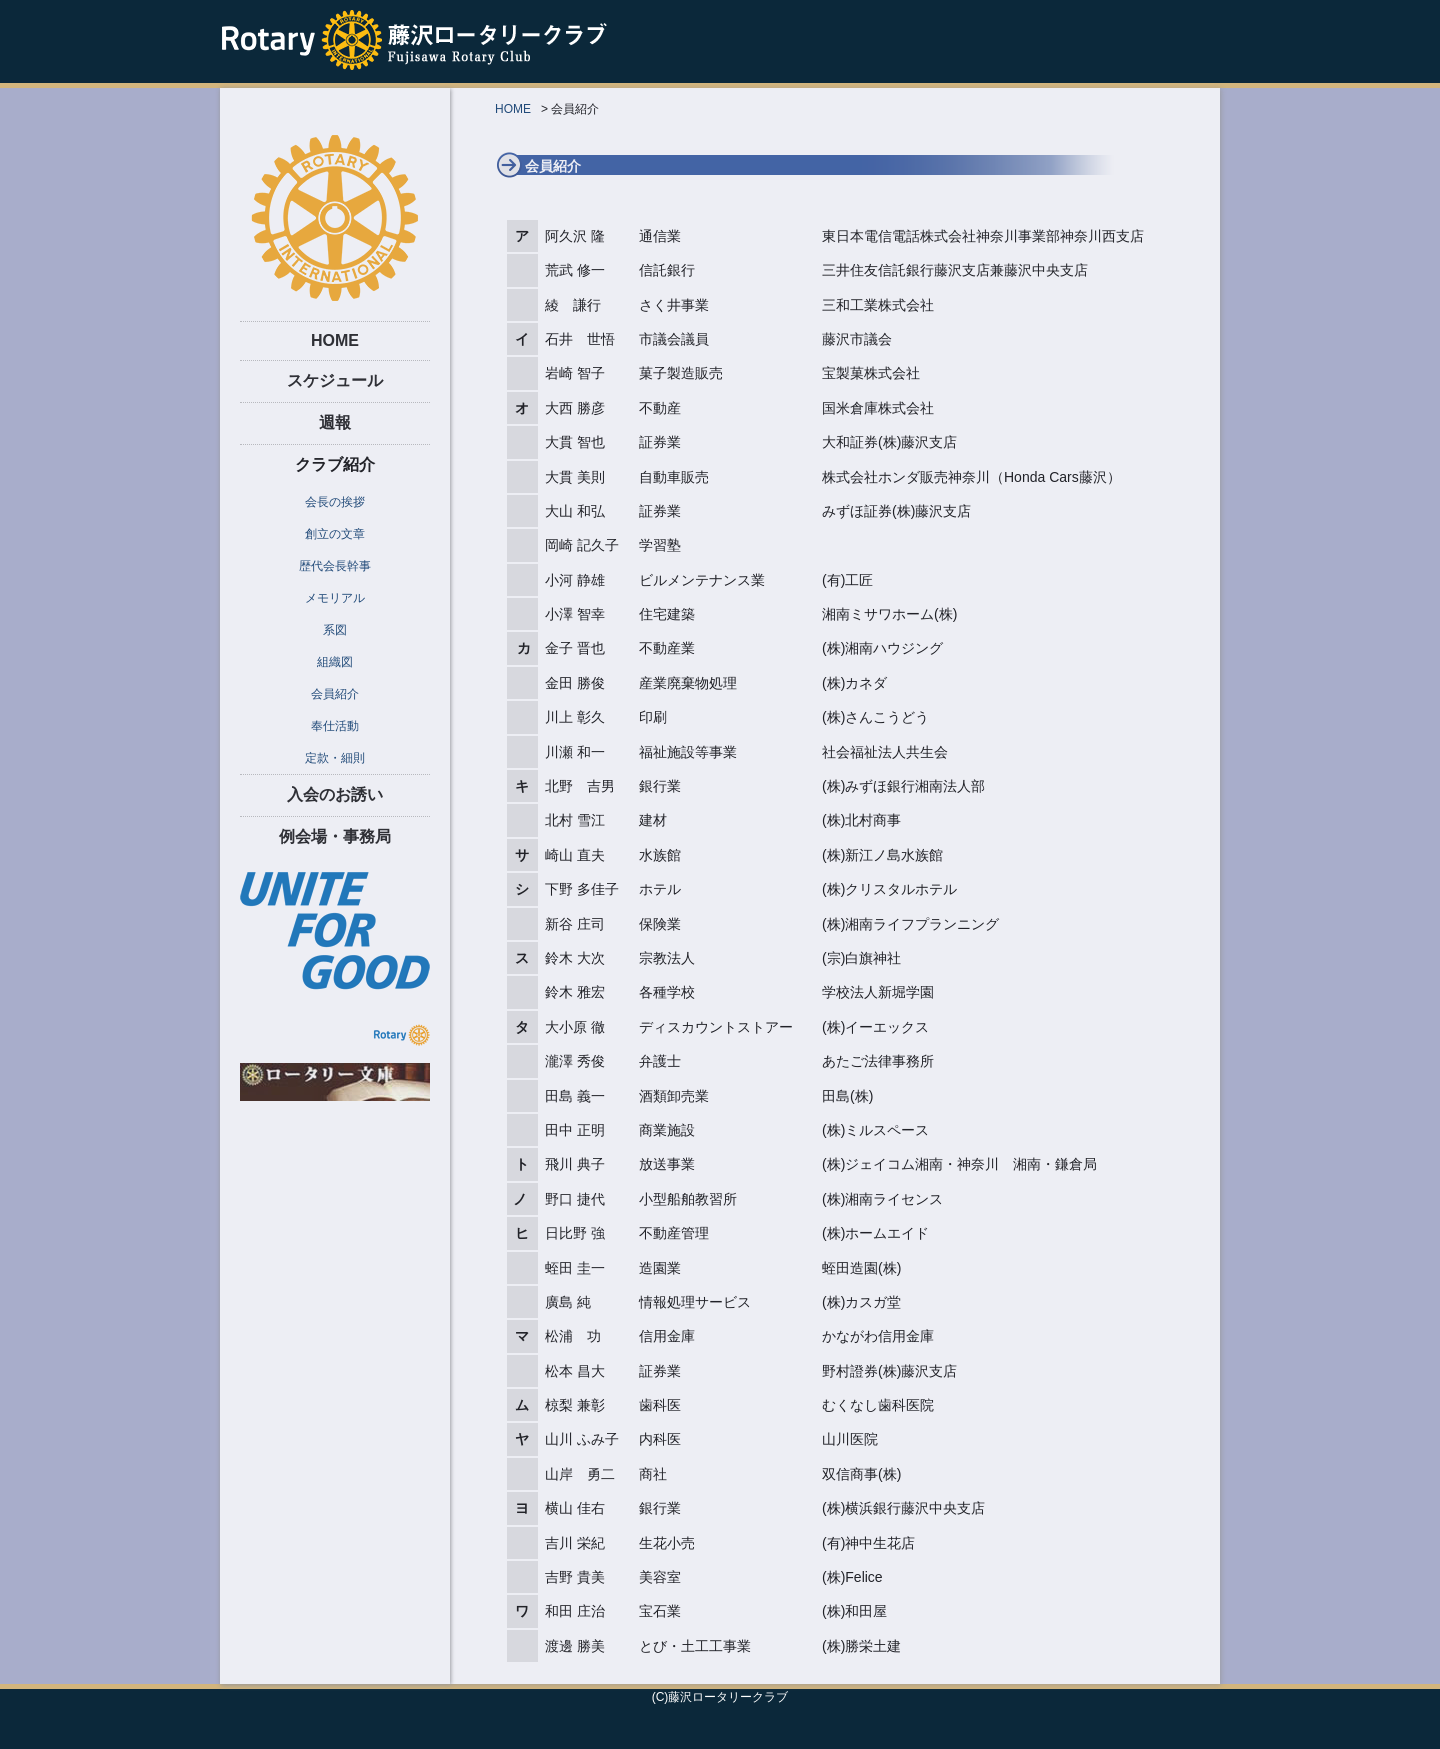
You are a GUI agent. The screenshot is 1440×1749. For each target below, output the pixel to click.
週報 (335, 422)
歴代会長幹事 (335, 566)
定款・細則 (335, 758)
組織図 (335, 662)
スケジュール (335, 380)
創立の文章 (335, 534)
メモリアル (335, 598)
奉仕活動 (335, 726)
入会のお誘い (335, 794)
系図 (335, 630)
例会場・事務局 (335, 836)
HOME (335, 340)
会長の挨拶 (335, 502)
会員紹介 (335, 694)
